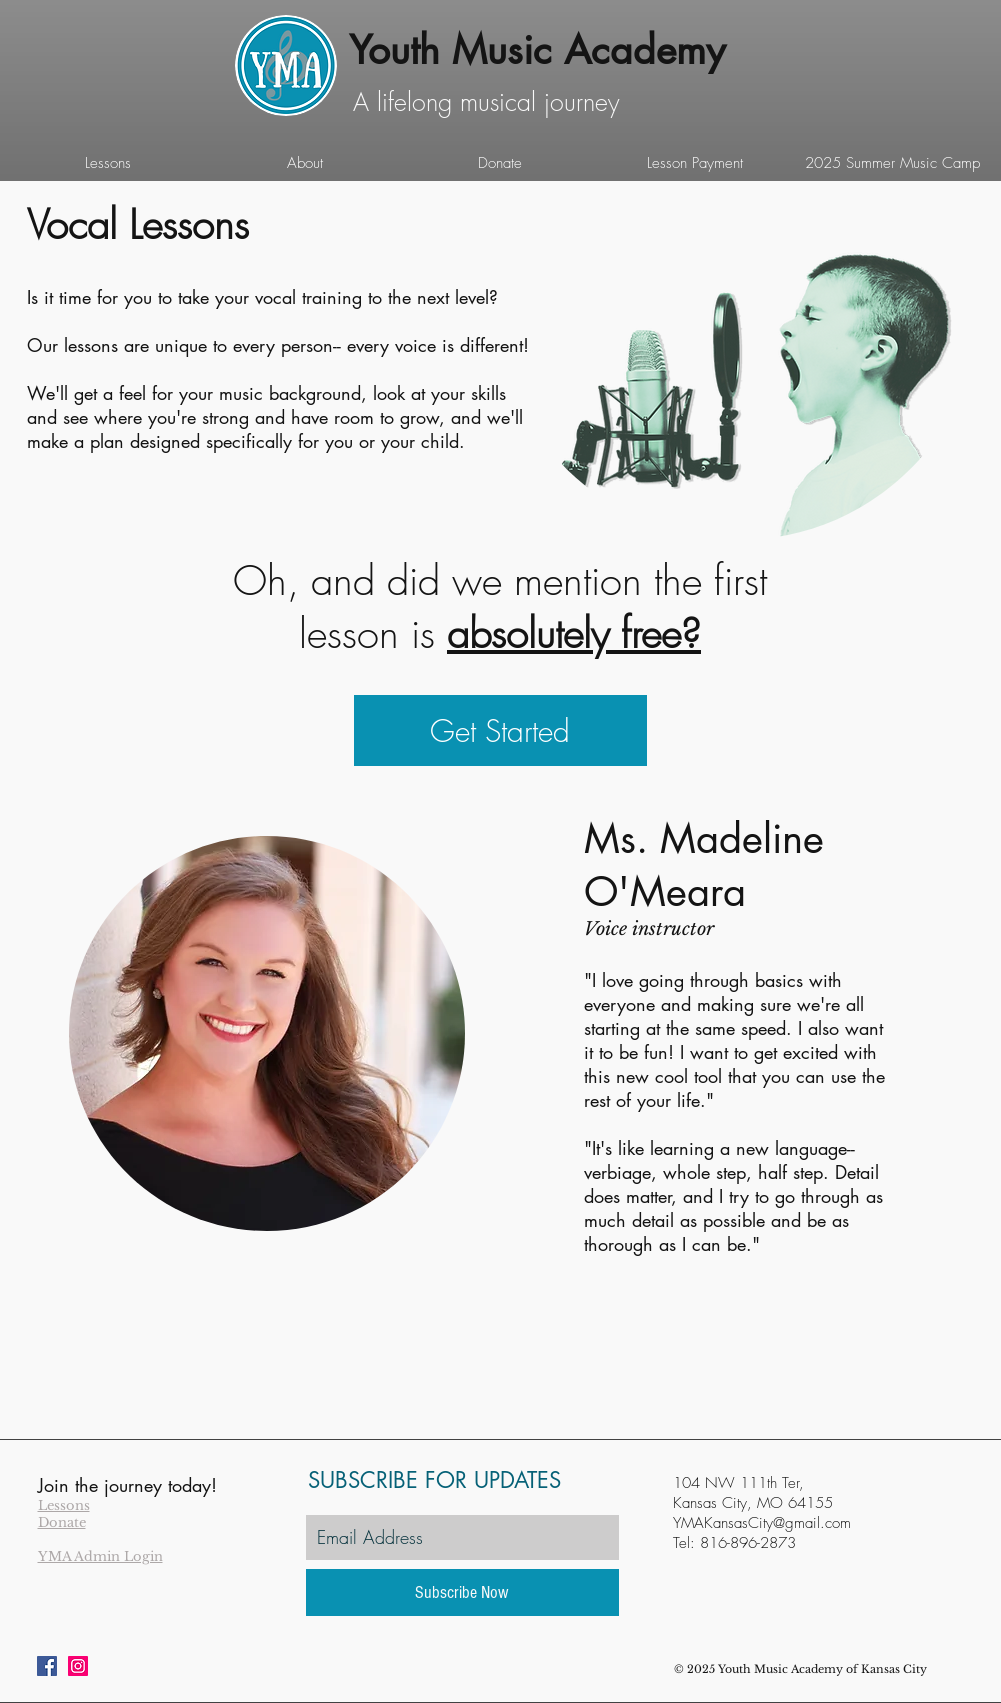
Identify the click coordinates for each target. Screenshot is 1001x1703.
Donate (62, 1522)
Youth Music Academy (537, 49)
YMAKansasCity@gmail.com (762, 1523)
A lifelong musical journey (486, 102)
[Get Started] (500, 730)
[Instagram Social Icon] (78, 1666)
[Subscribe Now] (462, 1592)
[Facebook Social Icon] (47, 1666)
